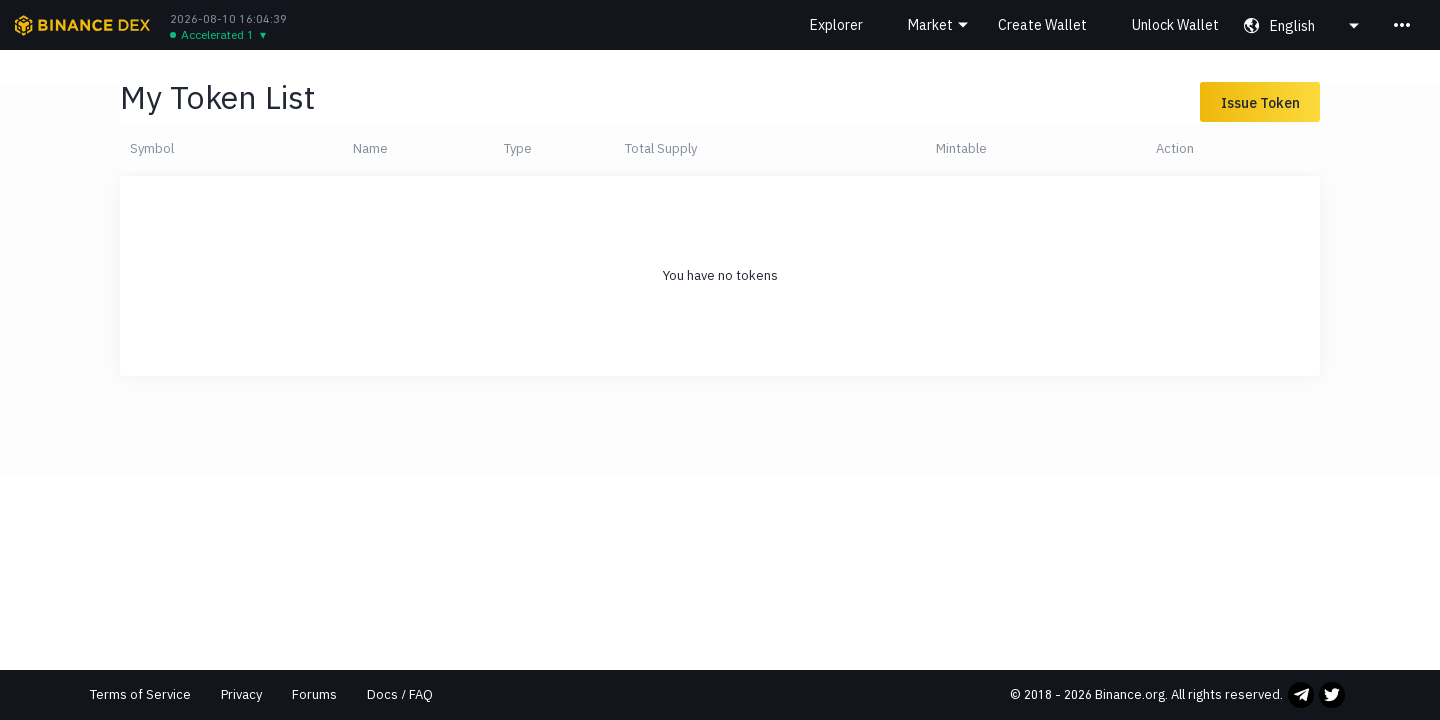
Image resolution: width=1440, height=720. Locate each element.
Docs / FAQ (400, 694)
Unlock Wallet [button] (1175, 25)
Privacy (241, 694)
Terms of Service (140, 694)
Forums (314, 694)
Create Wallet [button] (1042, 25)
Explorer (836, 25)
